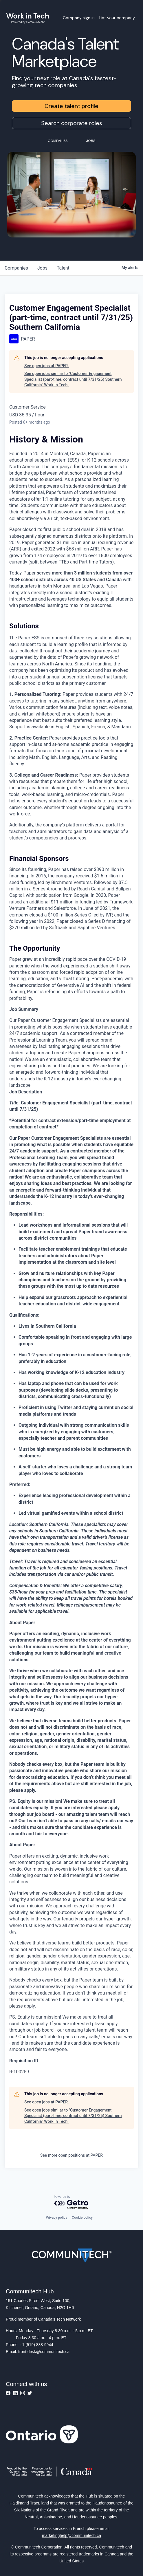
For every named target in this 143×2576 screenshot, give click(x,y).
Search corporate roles (71, 123)
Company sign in (79, 17)
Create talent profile (71, 106)
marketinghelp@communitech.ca (71, 2535)
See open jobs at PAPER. (46, 365)
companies (16, 268)
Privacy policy (56, 2217)
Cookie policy (82, 2217)
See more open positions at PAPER (71, 2155)
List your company (117, 17)
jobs (42, 268)
